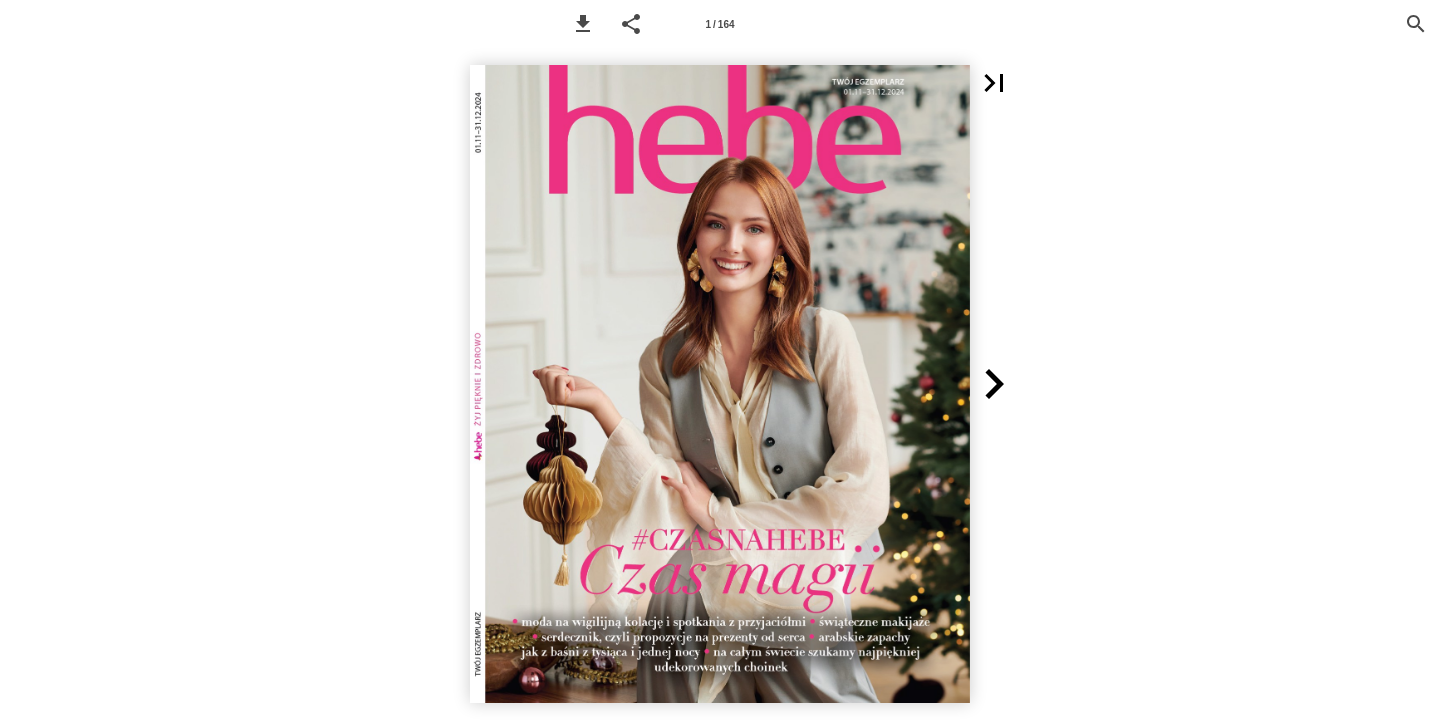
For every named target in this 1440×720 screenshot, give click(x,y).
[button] (583, 24)
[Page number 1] (720, 24)
